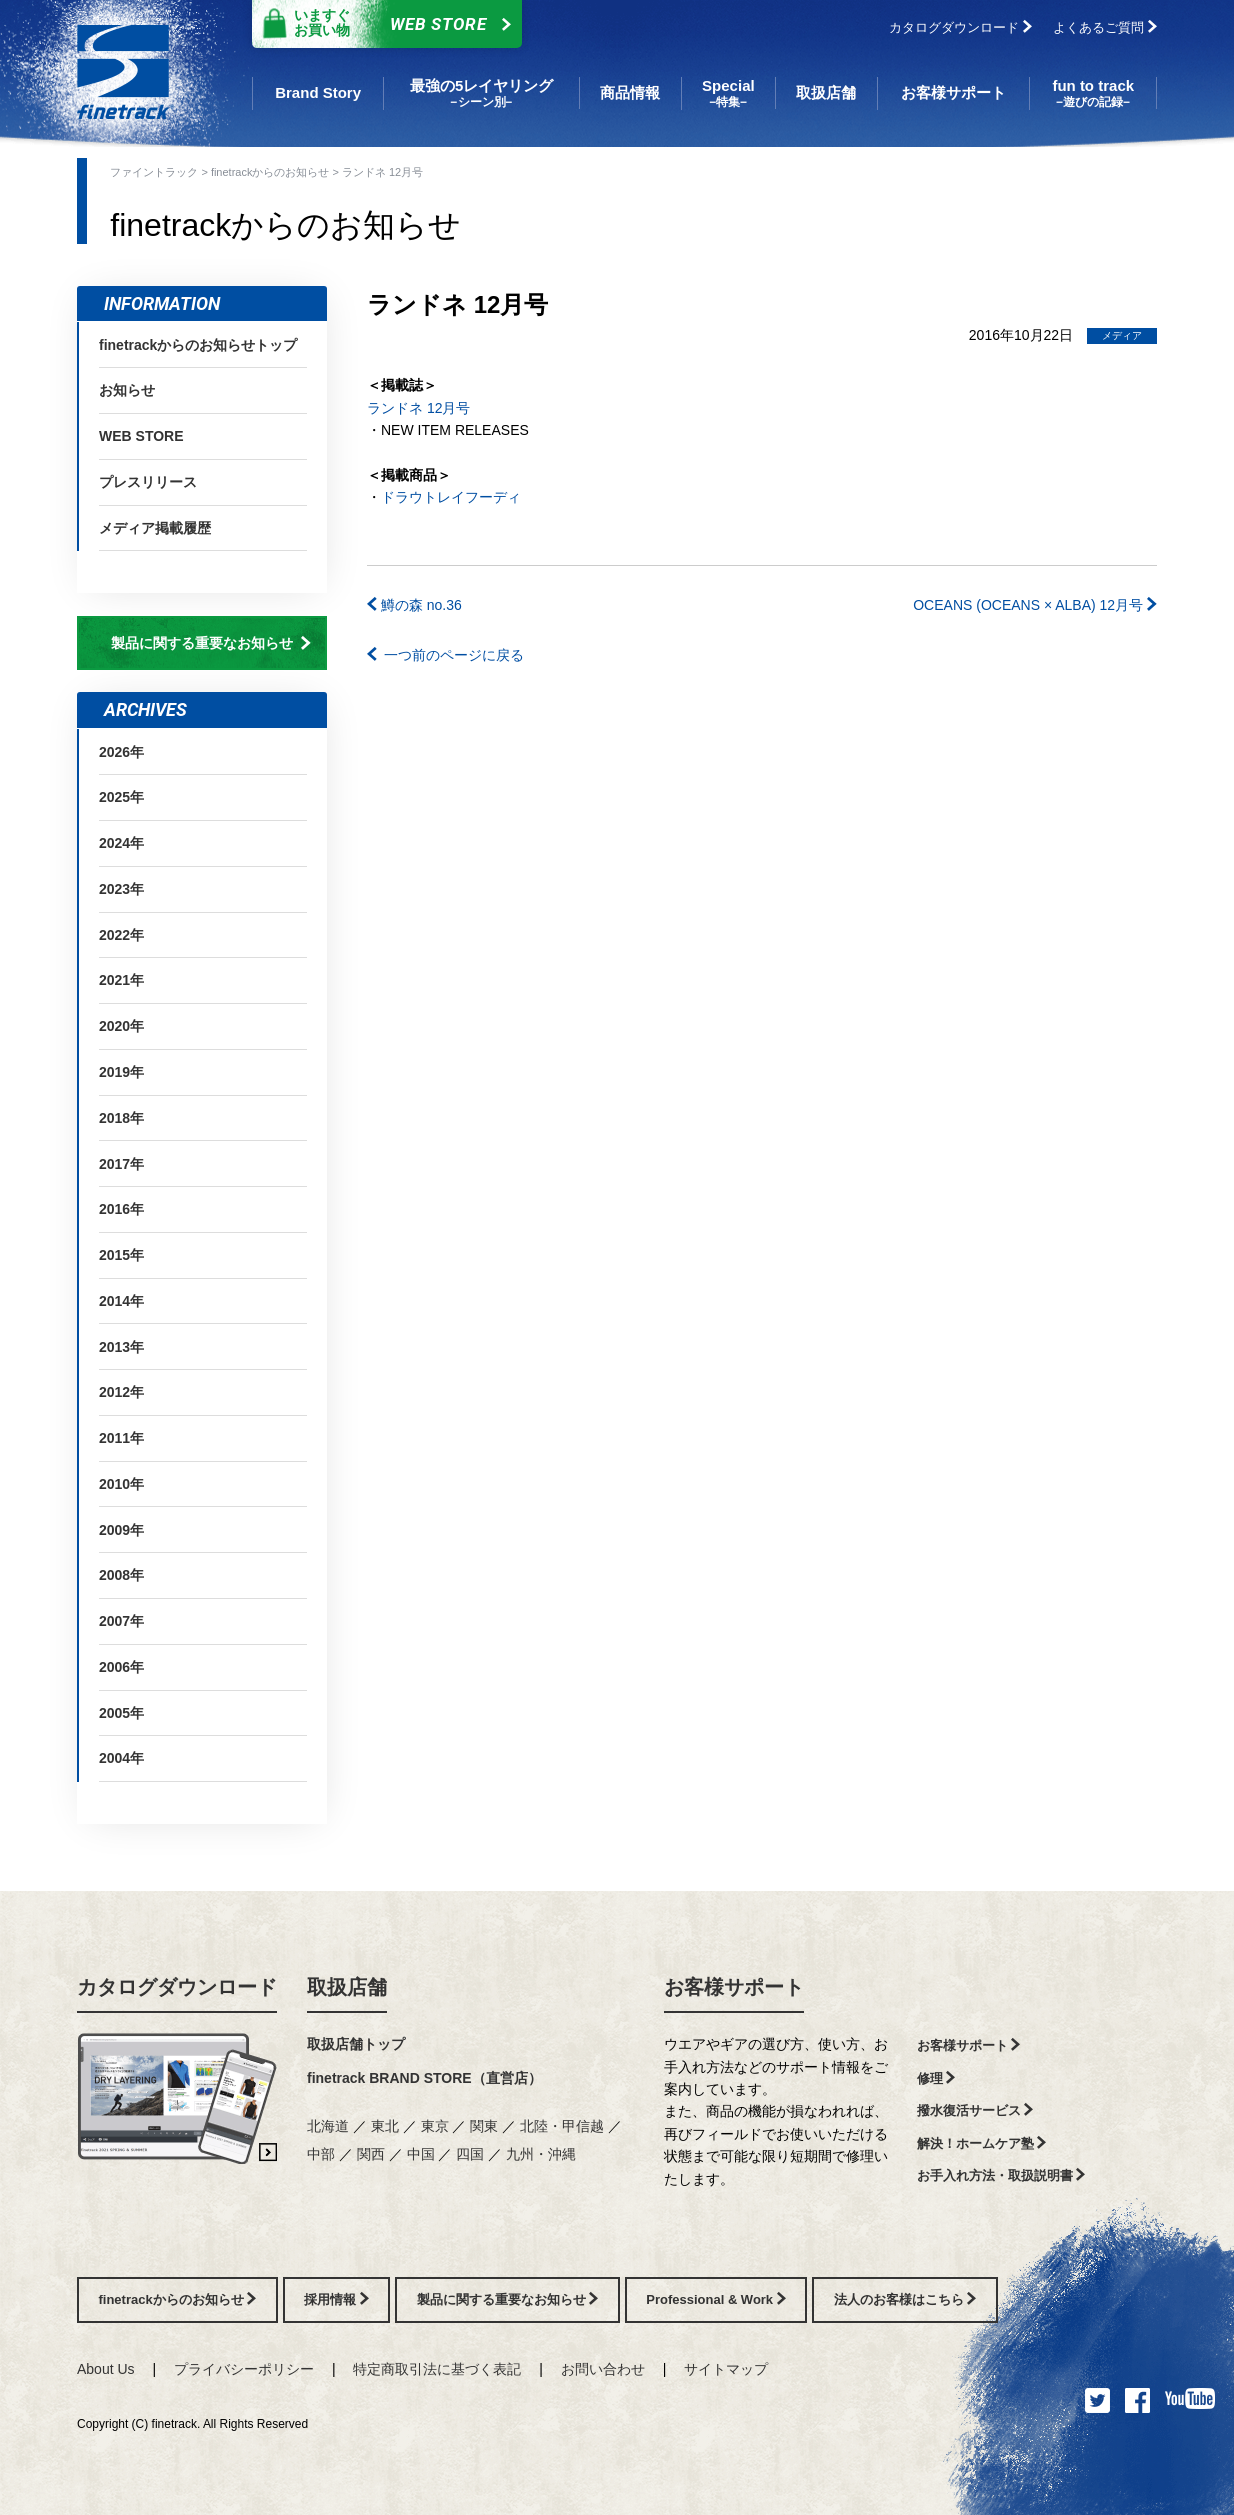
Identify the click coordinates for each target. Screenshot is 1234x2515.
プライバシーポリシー (244, 2369)
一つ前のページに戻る (445, 655)
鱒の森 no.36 (414, 605)
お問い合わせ (603, 2369)
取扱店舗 (347, 1987)
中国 (423, 2154)
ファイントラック (155, 172)
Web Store (382, 24)
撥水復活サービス (975, 2110)
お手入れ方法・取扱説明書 (1001, 2175)
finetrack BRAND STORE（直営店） (424, 2078)
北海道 (330, 2126)
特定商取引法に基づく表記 (437, 2369)
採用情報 (336, 2299)
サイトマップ (726, 2369)
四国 (472, 2154)
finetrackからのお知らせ (272, 172)
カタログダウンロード (960, 27)
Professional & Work (715, 2299)
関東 (486, 2126)
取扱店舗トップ (356, 2044)
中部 (323, 2154)
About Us (106, 2369)
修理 (936, 2078)
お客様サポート (734, 1987)
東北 (387, 2126)
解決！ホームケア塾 (982, 2143)
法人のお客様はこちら (905, 2299)
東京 (437, 2126)
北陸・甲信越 (564, 2126)
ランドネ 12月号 (418, 408)
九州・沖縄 (541, 2154)
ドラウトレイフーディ (451, 497)
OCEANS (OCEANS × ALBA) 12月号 (1035, 605)
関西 (373, 2154)
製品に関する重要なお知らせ (211, 643)
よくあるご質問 (1105, 27)
